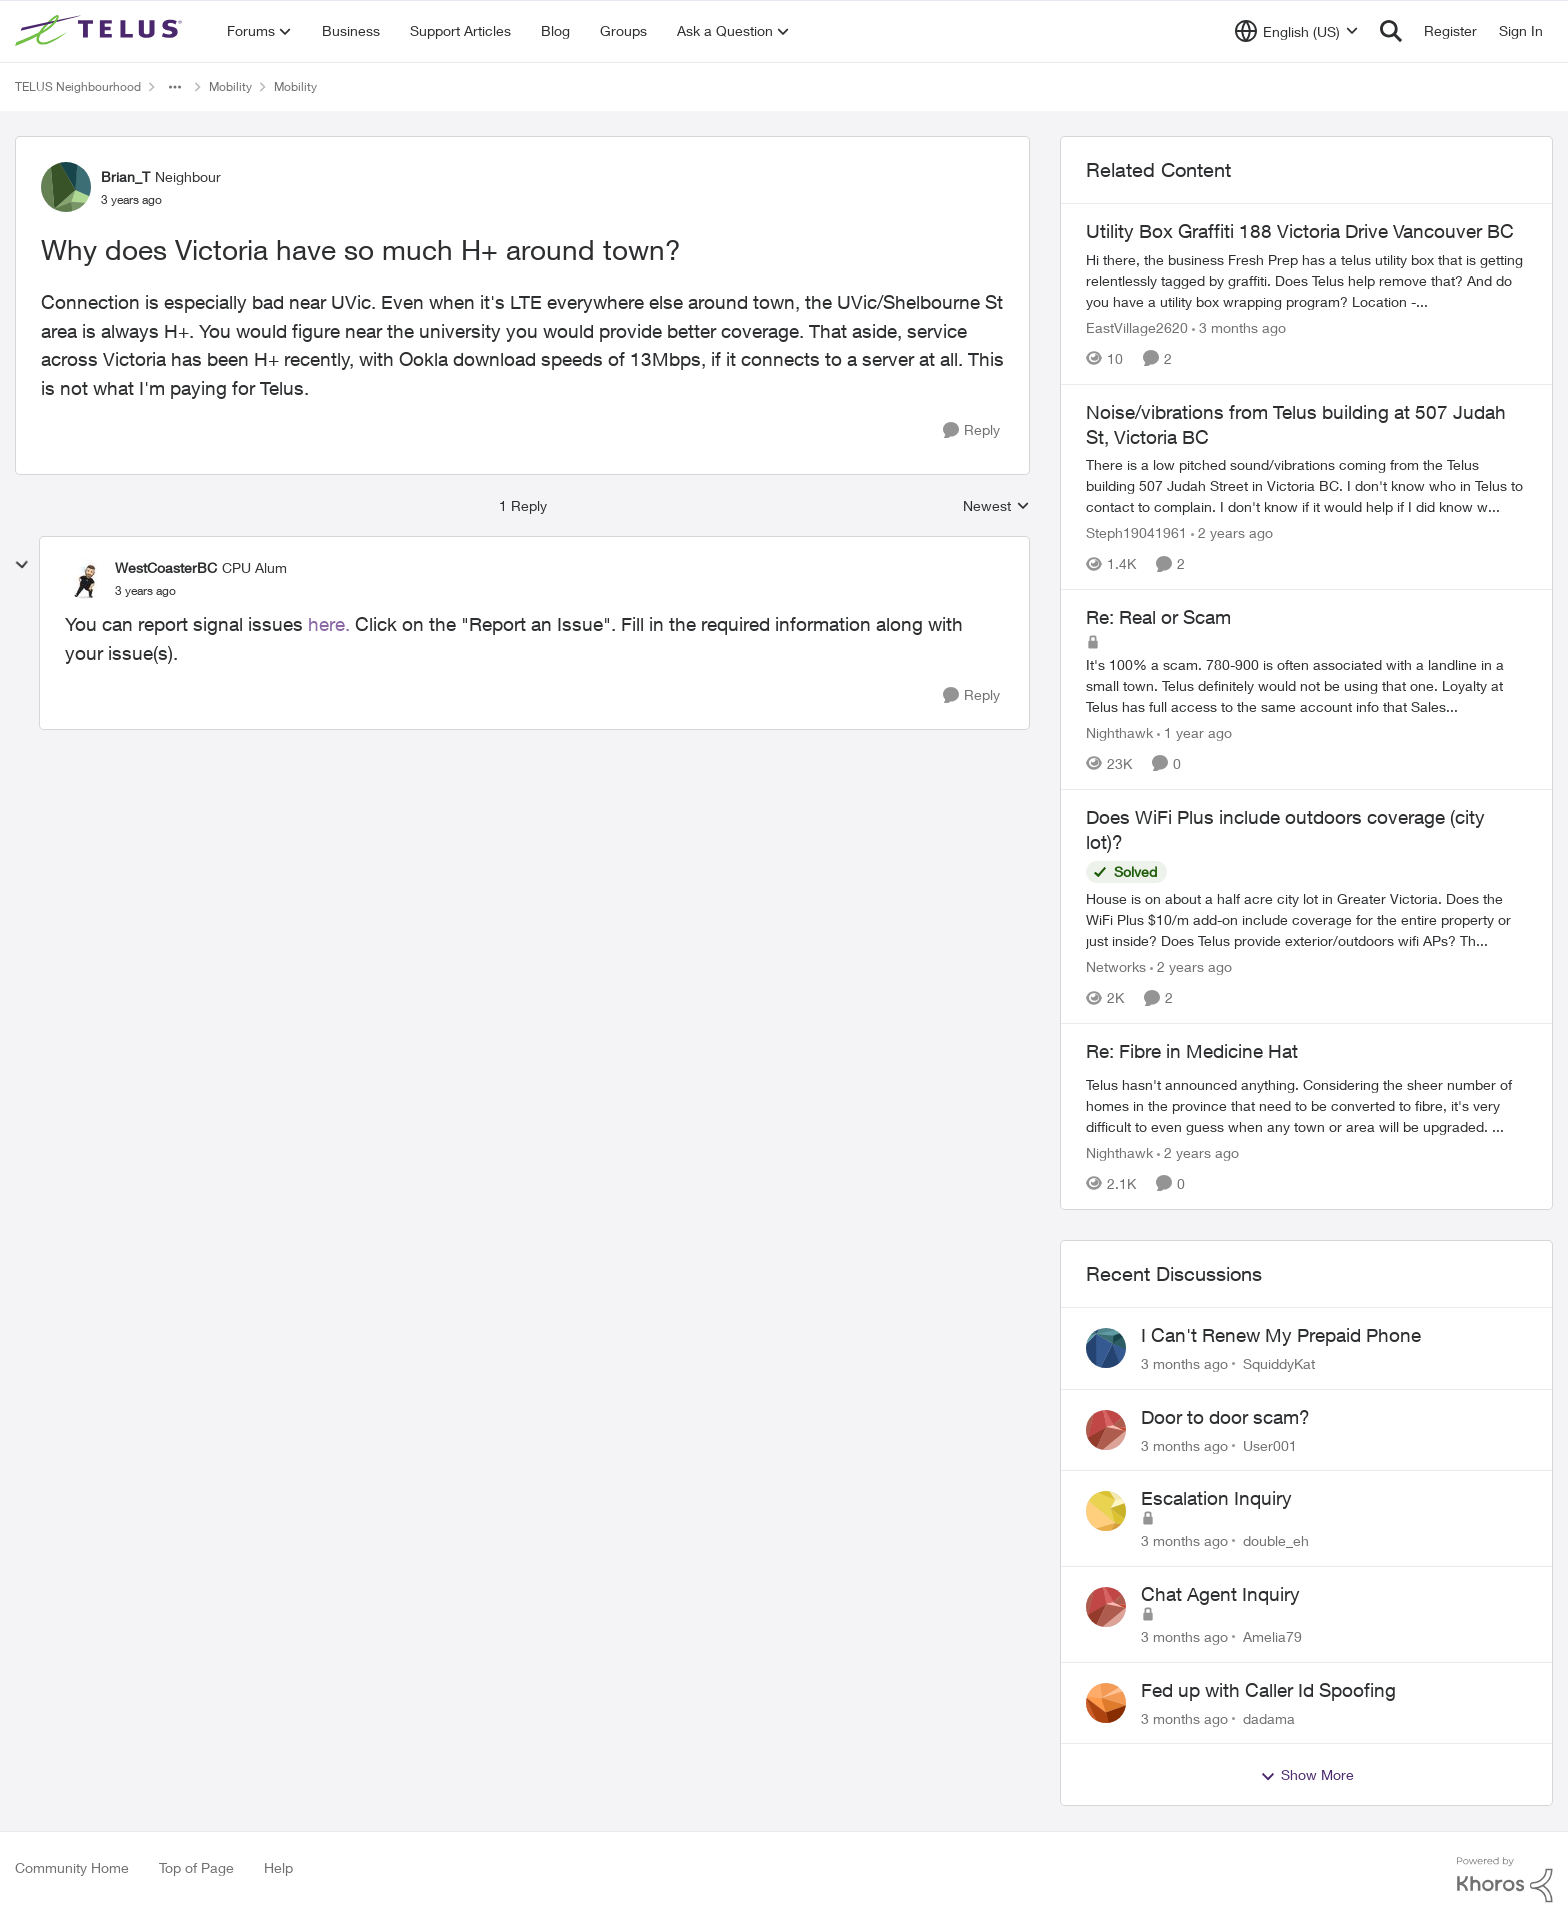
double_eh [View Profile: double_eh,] (1276, 1540)
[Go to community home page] (101, 31)
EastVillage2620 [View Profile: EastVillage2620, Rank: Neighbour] (1137, 327)
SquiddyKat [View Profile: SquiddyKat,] (1279, 1363)
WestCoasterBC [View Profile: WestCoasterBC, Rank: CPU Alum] (166, 567)
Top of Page (196, 1867)
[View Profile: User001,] (1106, 1430)
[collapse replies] (22, 565)
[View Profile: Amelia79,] (1106, 1607)
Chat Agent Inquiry (1220, 1594)
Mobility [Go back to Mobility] (230, 86)
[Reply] (971, 430)
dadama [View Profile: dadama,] (1269, 1717)
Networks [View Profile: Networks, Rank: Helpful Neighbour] (1116, 966)
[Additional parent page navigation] (175, 87)
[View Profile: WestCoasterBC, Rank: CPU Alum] (85, 579)
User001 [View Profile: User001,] (1270, 1444)
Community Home (72, 1867)
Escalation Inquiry (1216, 1498)
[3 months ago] (1239, 327)
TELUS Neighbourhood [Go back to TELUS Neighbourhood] (78, 86)
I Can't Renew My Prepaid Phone (1281, 1335)
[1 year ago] (1194, 732)
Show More (1307, 1775)
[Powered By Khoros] (1505, 1880)
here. (329, 624)
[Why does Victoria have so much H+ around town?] (145, 591)
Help (278, 1867)
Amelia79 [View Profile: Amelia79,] (1272, 1636)
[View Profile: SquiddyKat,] (1106, 1348)
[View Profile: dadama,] (1106, 1703)
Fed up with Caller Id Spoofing (1268, 1690)
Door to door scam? (1225, 1417)
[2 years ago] (1232, 532)
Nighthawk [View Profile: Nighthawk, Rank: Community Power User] (1119, 732)
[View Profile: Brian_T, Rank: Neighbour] (66, 187)
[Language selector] (1296, 31)
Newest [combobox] (996, 506)
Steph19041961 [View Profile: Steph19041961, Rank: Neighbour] (1136, 532)
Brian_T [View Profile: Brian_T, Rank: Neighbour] (125, 176)
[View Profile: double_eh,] (1106, 1511)
